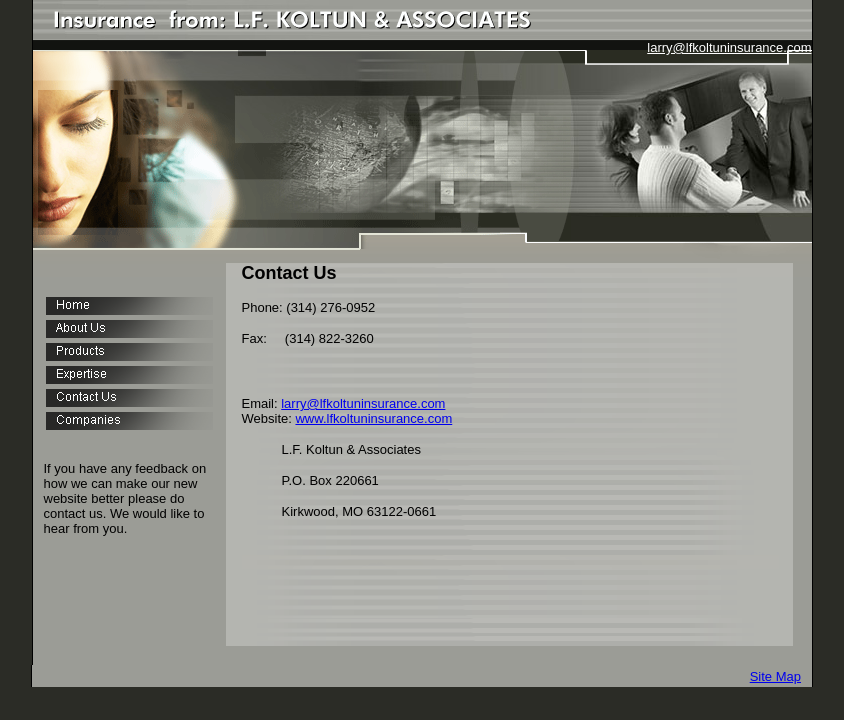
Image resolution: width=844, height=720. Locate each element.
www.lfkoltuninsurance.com (373, 418)
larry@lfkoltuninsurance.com (729, 47)
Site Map (775, 676)
